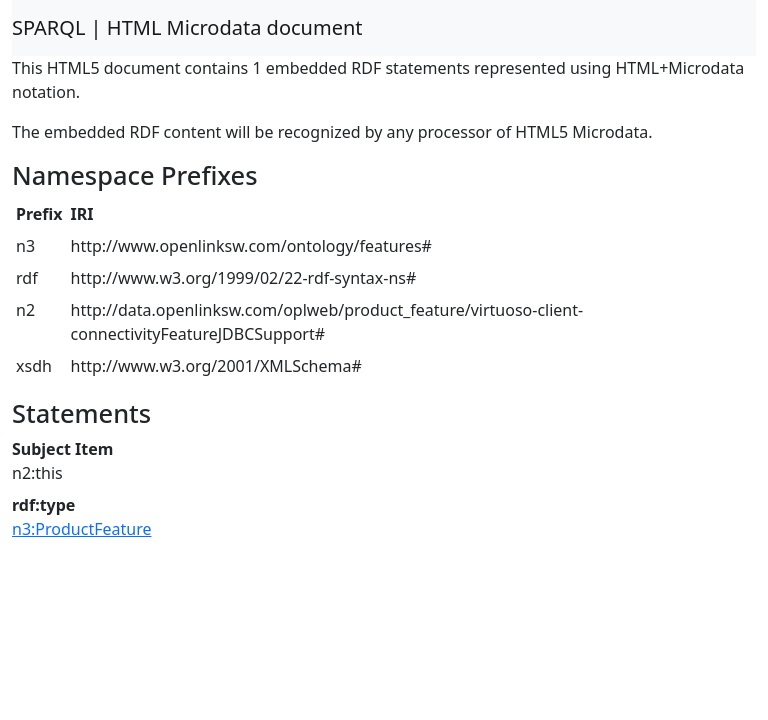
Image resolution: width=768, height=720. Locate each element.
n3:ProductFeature (81, 529)
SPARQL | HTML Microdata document (187, 27)
